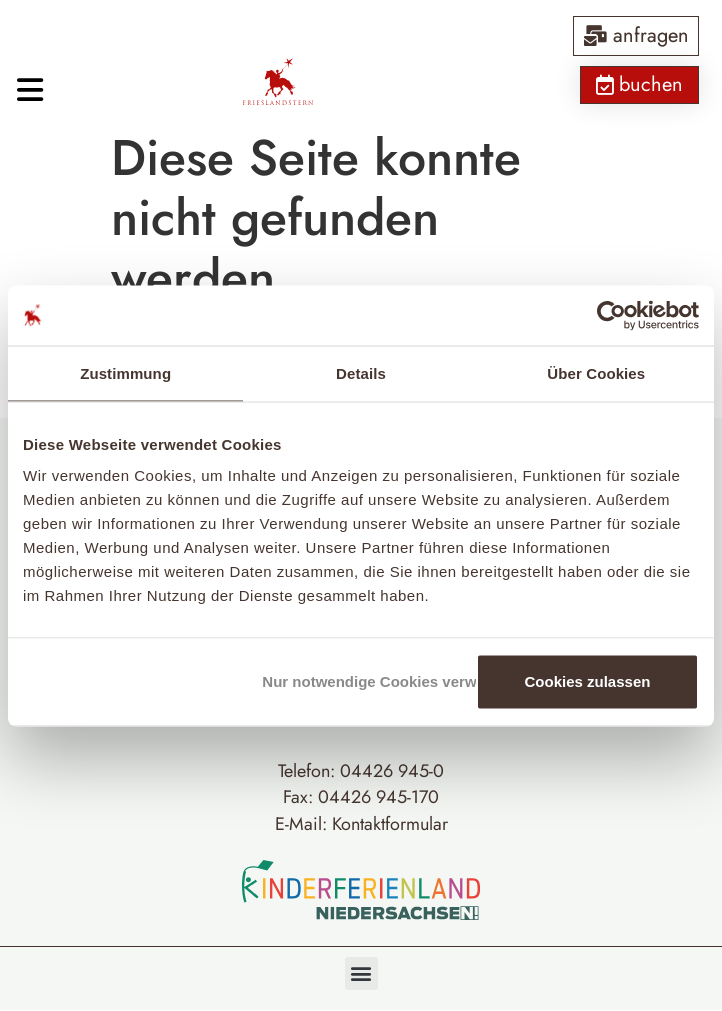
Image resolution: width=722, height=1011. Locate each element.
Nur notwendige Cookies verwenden (365, 681)
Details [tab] (361, 372)
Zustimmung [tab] (125, 372)
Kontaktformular (390, 824)
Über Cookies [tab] (596, 372)
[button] (361, 973)
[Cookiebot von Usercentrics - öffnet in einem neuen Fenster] (611, 315)
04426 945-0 (392, 771)
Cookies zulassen (588, 681)
